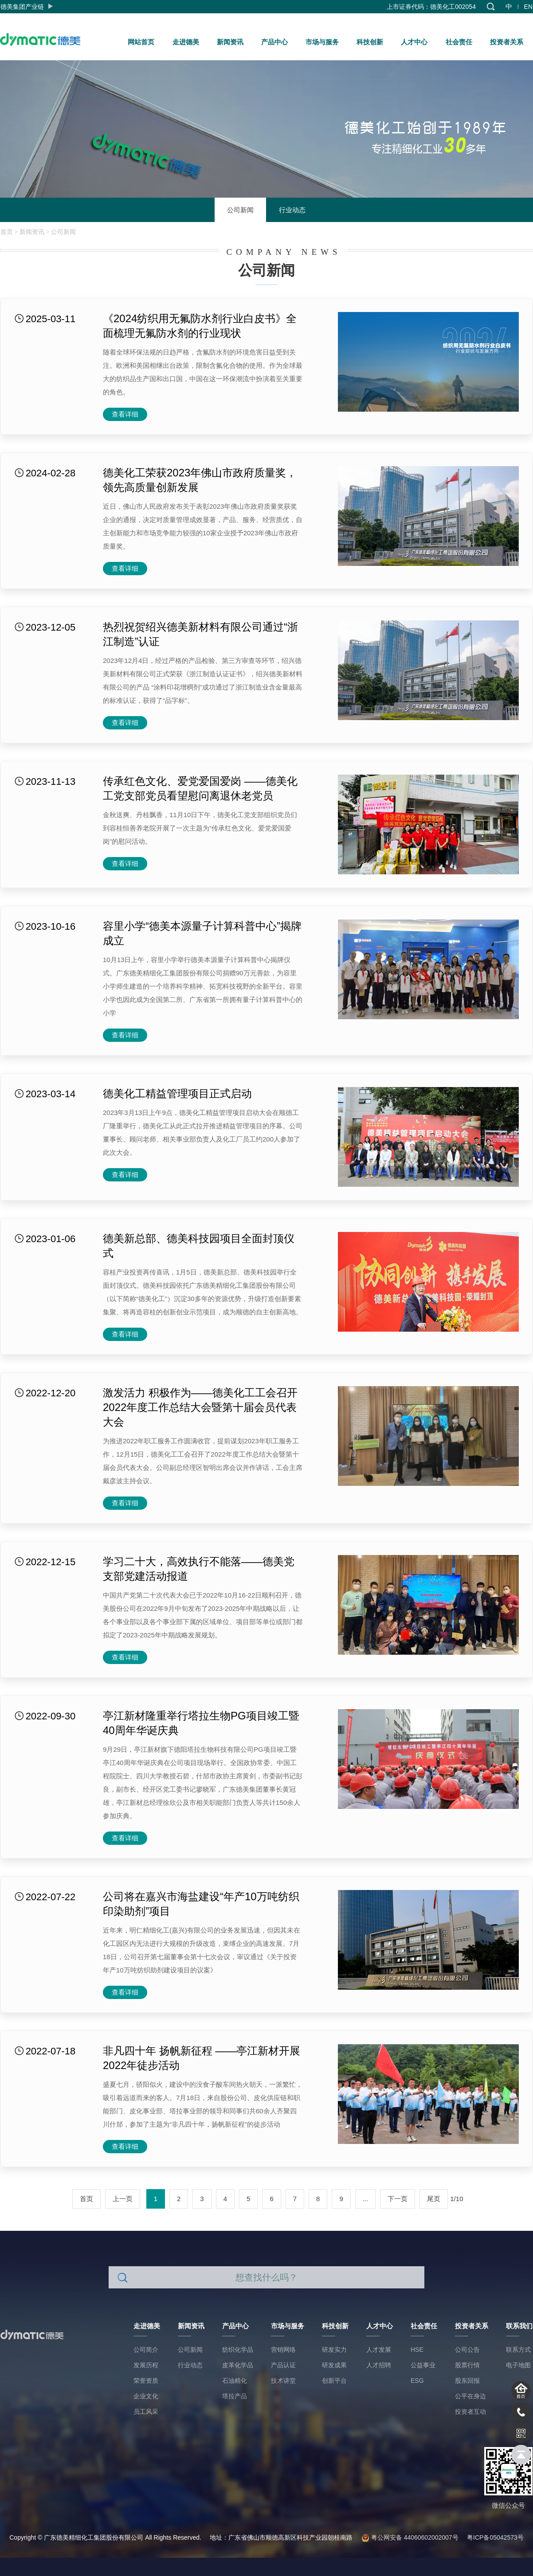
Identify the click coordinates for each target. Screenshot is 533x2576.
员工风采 (145, 2411)
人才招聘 (378, 2365)
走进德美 (185, 42)
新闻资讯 (230, 42)
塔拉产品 (234, 2396)
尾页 (433, 2198)
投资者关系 (506, 42)
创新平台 (334, 2380)
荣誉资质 (145, 2380)
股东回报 (467, 2380)
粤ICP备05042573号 (495, 2537)
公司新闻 (240, 210)
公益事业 (423, 2365)
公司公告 (467, 2349)
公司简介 (145, 2349)
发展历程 (145, 2365)
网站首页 (141, 42)
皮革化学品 (237, 2365)
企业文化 (145, 2396)
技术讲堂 (283, 2380)
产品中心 (274, 42)
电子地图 (518, 2365)
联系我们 (519, 2326)
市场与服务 (322, 42)
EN (528, 6)
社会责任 (459, 42)
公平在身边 (470, 2396)
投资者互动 (470, 2411)
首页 (6, 231)
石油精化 (234, 2380)
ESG (417, 2380)
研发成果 (334, 2365)
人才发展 (378, 2349)
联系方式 (518, 2349)
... (365, 2198)
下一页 (398, 2198)
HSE (417, 2349)
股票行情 (467, 2365)
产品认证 (283, 2365)
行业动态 (292, 210)
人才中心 (414, 42)
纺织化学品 (237, 2349)
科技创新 (370, 42)
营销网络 (283, 2349)
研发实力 (334, 2349)
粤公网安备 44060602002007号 (410, 2537)
